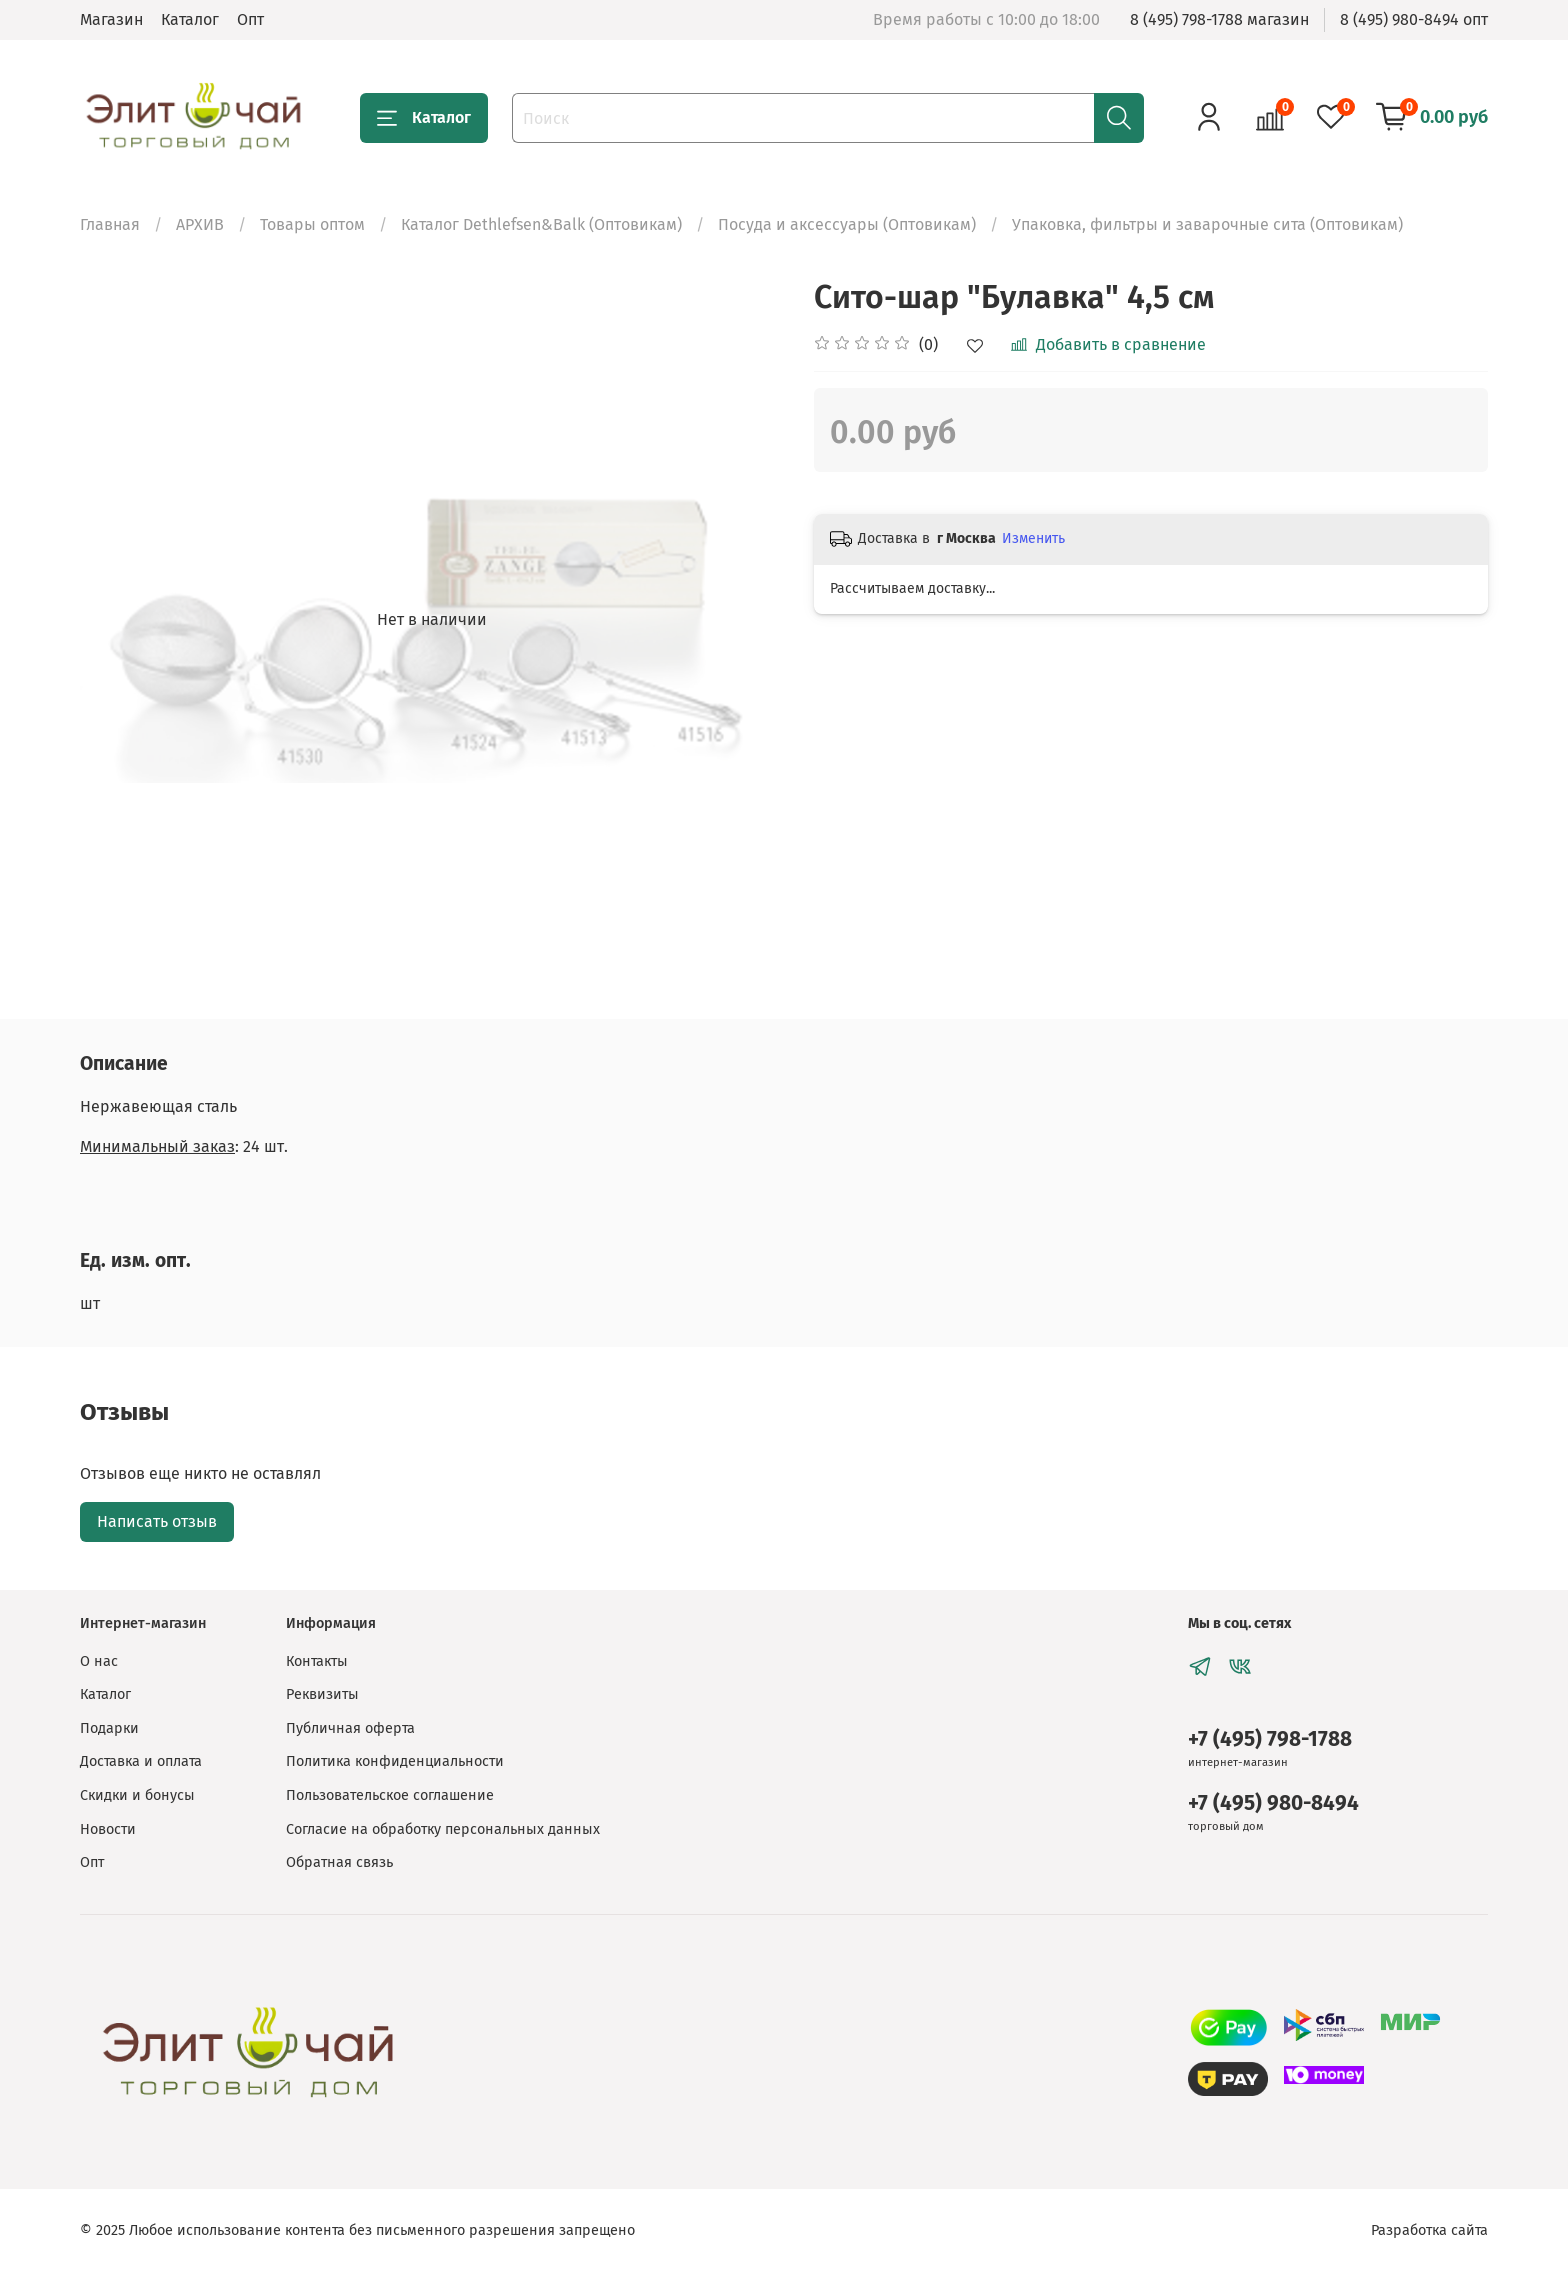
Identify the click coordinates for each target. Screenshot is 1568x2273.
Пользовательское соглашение (390, 1795)
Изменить (1033, 538)
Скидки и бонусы (137, 1795)
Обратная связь (339, 1862)
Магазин (111, 19)
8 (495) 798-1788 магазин (1219, 19)
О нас (99, 1661)
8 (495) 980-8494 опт (1414, 19)
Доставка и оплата (141, 1761)
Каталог (190, 19)
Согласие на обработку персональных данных (443, 1829)
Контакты (317, 1661)
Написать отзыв (157, 1521)
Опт (250, 19)
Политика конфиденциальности (395, 1761)
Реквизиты (322, 1694)
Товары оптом (312, 224)
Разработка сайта (1429, 2230)
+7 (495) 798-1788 (1270, 1739)
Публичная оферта (350, 1728)
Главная (110, 224)
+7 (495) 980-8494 (1273, 1803)
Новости (108, 1829)
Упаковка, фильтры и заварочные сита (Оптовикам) (1207, 224)
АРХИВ (200, 224)
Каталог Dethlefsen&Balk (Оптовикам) (541, 224)
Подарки (109, 1728)
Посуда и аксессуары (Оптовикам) (847, 224)
